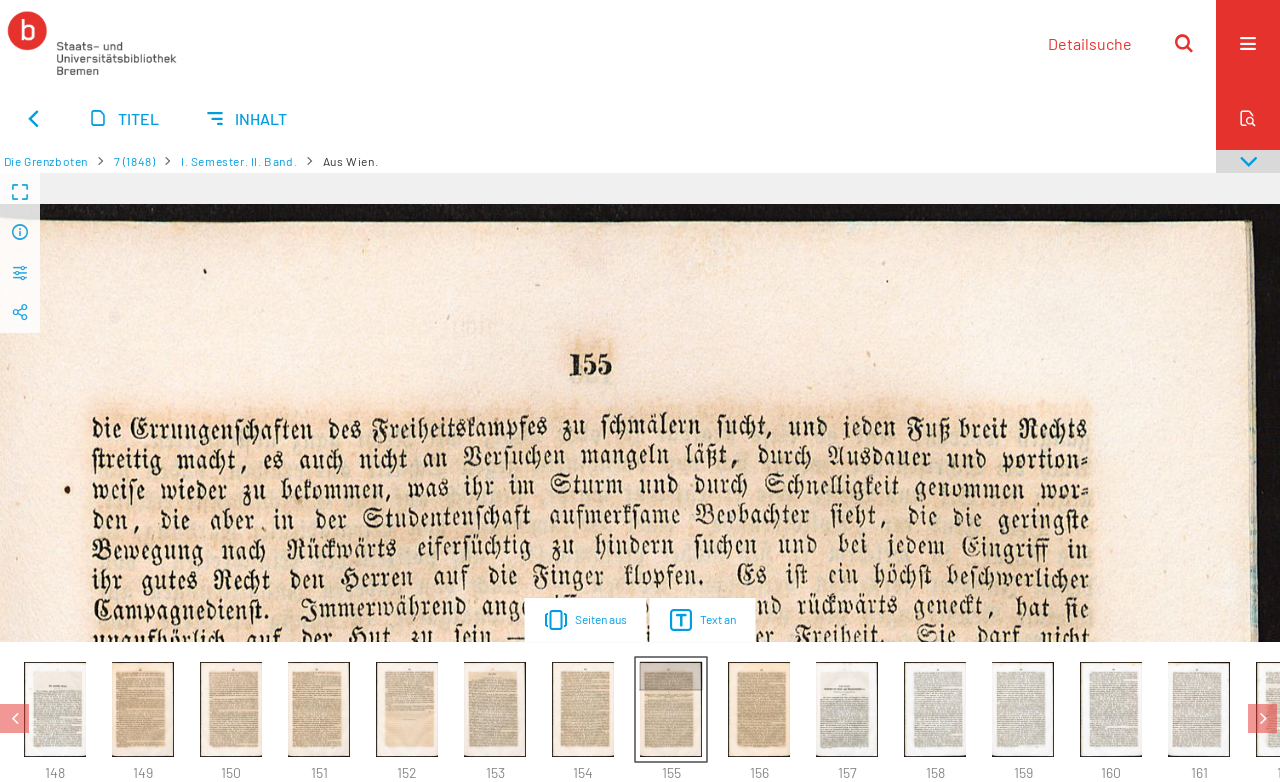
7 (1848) (135, 161)
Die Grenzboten (46, 161)
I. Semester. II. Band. (239, 161)
